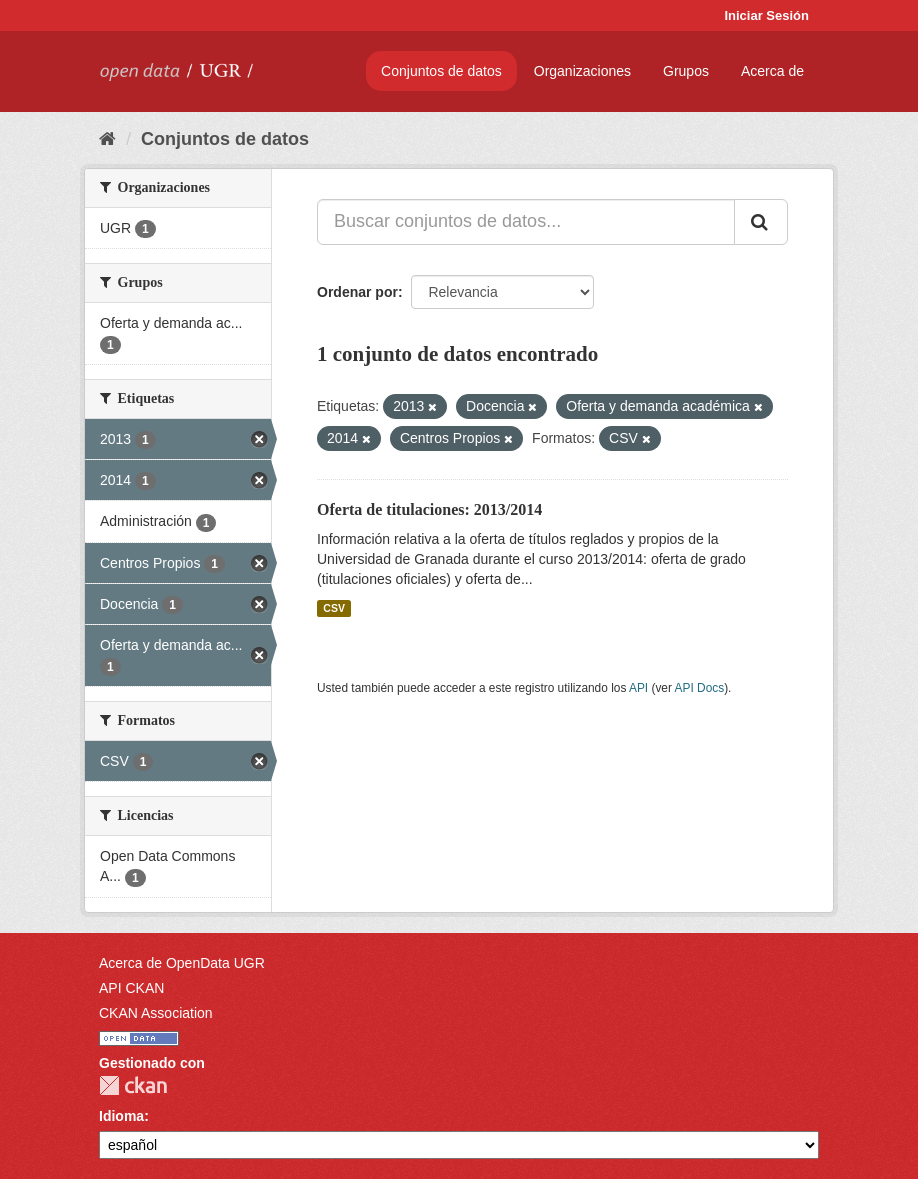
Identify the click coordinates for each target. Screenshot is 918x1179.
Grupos (686, 71)
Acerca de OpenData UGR (182, 963)
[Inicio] (107, 139)
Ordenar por (357, 292)
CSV (334, 608)
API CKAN (131, 988)
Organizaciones (582, 71)
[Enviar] (761, 222)
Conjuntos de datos (441, 71)
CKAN (133, 1085)
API (638, 688)
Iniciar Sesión (766, 15)
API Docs (700, 688)
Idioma (121, 1116)
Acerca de (772, 71)
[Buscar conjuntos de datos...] (526, 222)
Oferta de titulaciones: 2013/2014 (429, 509)
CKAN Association (156, 1013)
